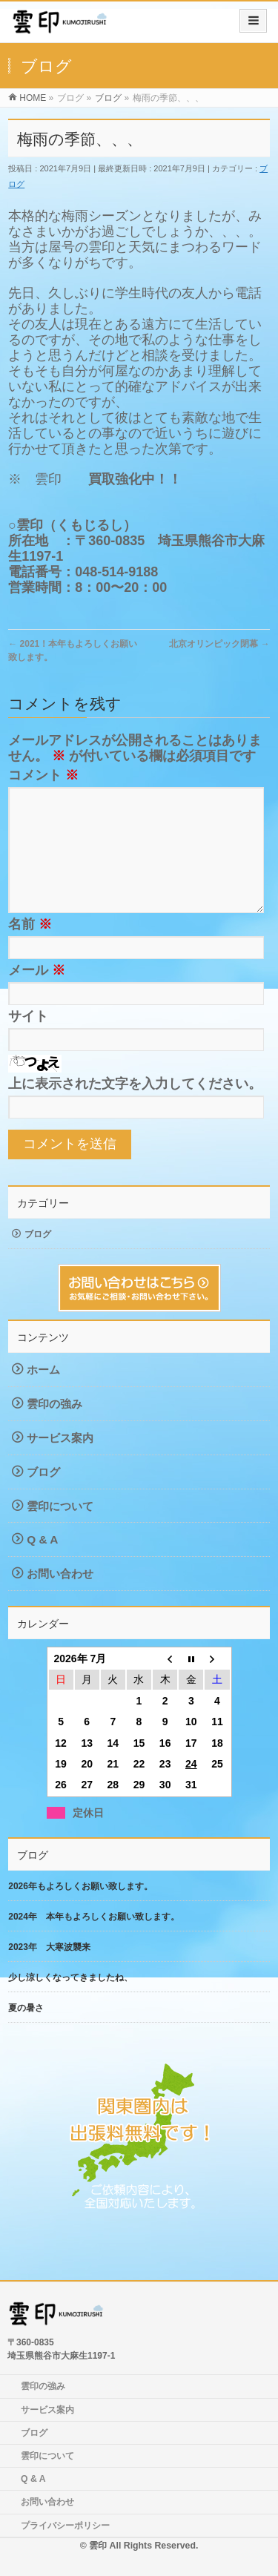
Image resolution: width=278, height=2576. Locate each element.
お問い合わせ (60, 1597)
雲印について (60, 1529)
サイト (28, 1039)
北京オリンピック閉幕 (219, 644)
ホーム (43, 1393)
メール (36, 993)
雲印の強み (54, 1427)
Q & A (42, 1563)
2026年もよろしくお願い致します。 (80, 1910)
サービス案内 (60, 1461)
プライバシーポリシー (65, 2525)
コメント (43, 775)
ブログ (37, 1258)
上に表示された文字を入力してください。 (135, 1107)
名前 (30, 948)
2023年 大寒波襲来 (49, 1971)
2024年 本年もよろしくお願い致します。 (93, 1940)
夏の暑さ (26, 2031)
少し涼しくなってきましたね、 (70, 2001)
